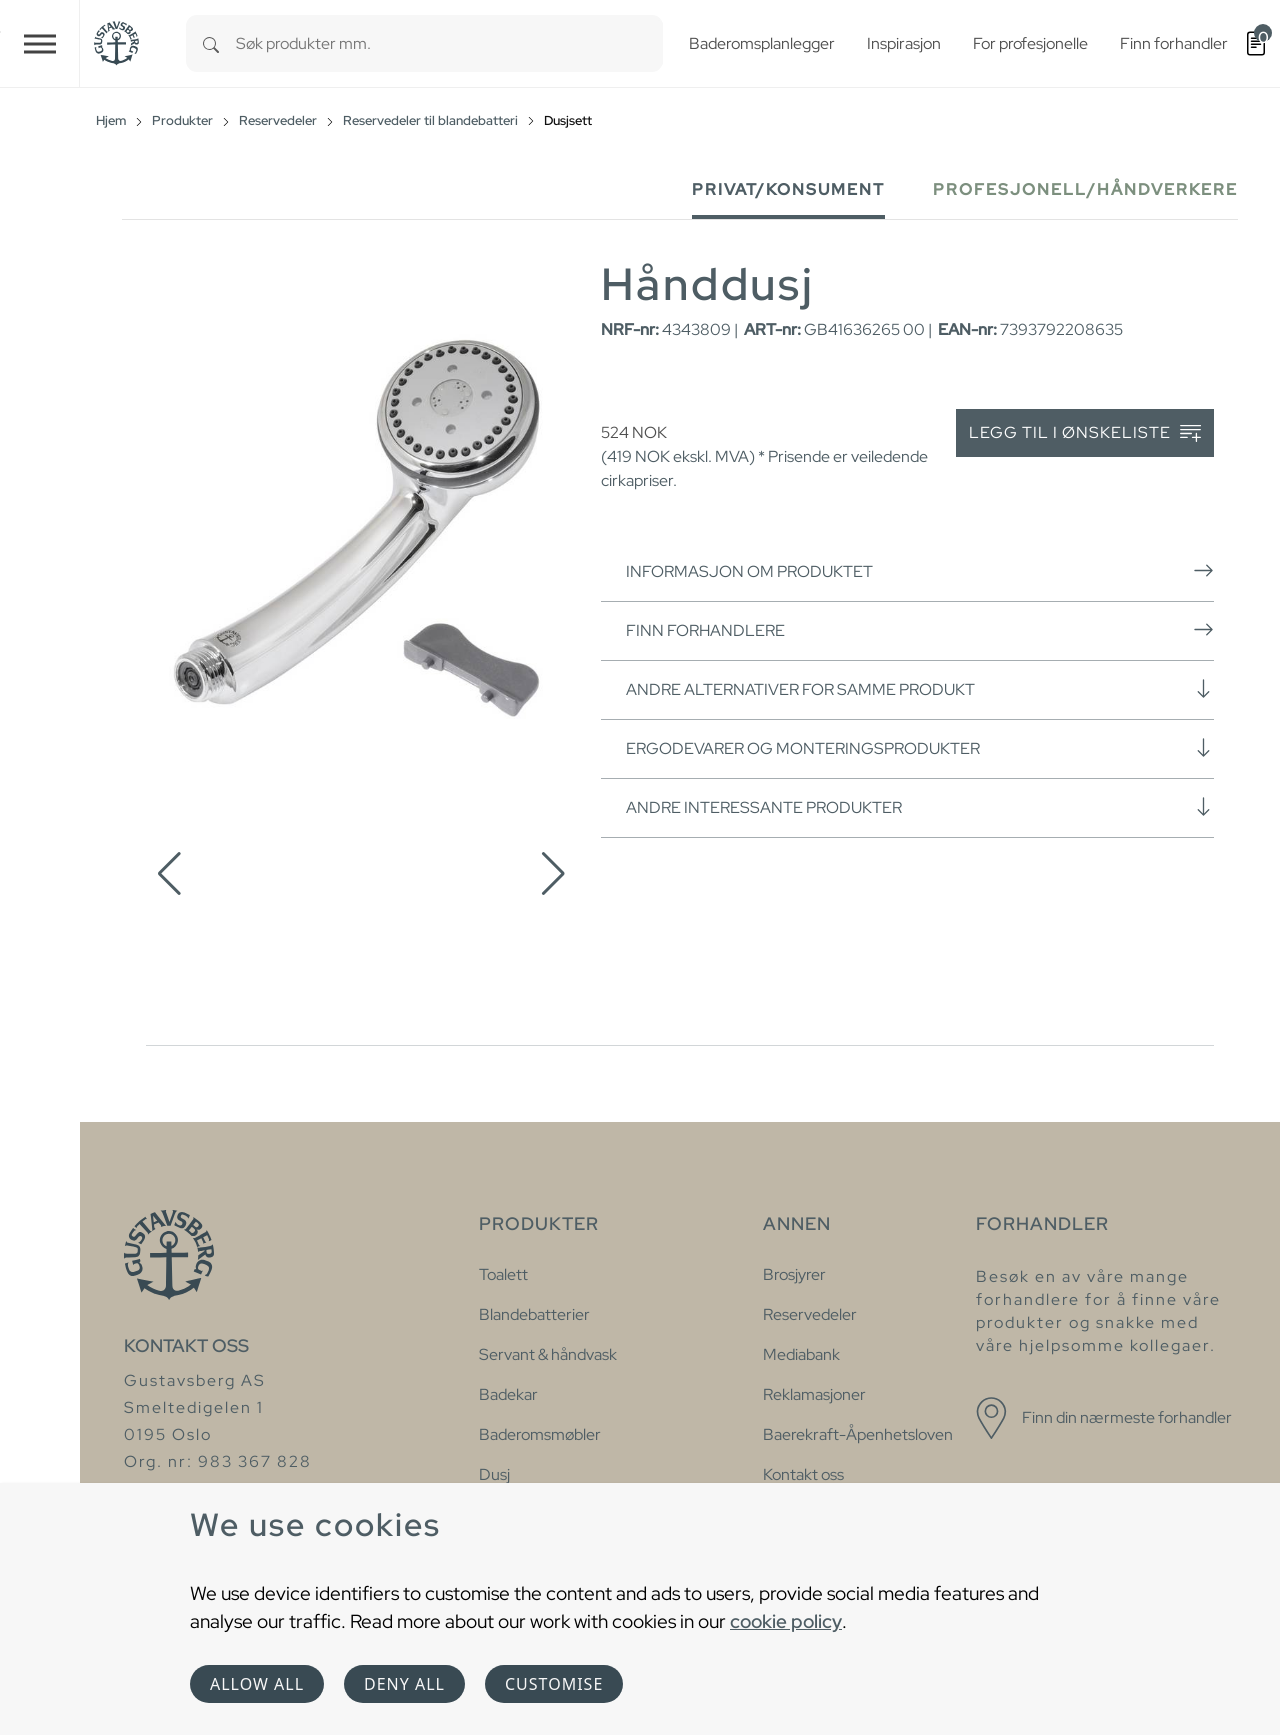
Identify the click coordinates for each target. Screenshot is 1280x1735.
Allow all (257, 1684)
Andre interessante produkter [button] (920, 807)
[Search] (211, 43)
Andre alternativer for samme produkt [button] (920, 689)
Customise (554, 1684)
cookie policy (786, 1621)
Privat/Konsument (788, 189)
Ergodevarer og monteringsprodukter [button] (920, 748)
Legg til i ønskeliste (1085, 433)
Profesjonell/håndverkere (1085, 189)
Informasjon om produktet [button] (920, 571)
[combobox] (449, 43)
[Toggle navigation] (40, 43)
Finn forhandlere (920, 630)
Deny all (404, 1684)
